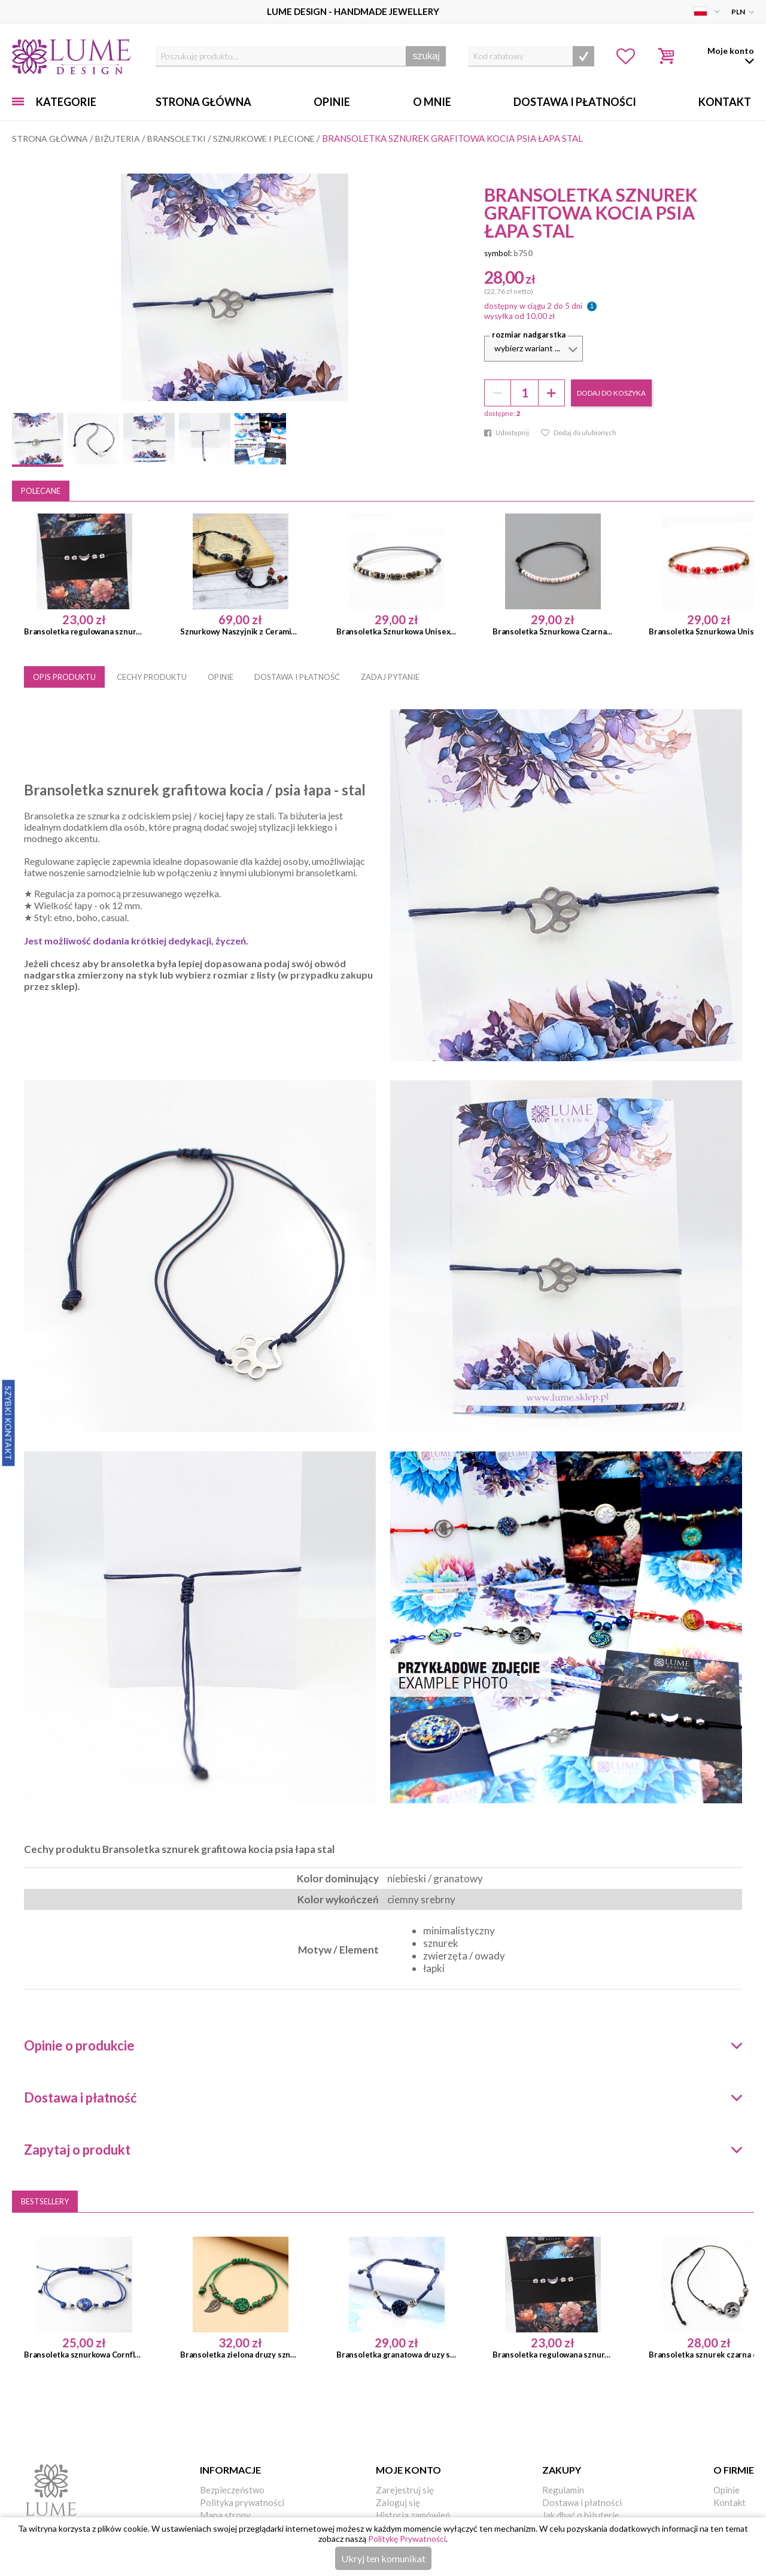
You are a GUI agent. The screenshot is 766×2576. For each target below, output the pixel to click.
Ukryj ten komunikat (383, 2558)
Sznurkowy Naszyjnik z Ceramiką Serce (240, 631)
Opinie (332, 101)
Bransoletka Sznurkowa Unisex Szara (396, 631)
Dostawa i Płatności (574, 101)
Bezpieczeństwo (232, 2489)
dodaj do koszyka (611, 392)
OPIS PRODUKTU (64, 677)
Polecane (40, 491)
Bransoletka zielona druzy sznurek (240, 2354)
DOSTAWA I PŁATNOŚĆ (297, 677)
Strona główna (203, 101)
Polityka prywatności (242, 2502)
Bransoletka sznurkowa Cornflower (84, 2354)
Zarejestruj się (405, 2489)
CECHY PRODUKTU (152, 677)
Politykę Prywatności (407, 2539)
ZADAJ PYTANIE (390, 677)
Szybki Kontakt (9, 1423)
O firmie (733, 2469)
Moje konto (408, 2469)
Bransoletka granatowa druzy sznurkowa (396, 2354)
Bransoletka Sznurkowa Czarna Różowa (553, 631)
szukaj (425, 56)
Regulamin (563, 2489)
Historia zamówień (413, 2515)
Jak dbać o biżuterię (580, 2515)
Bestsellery (45, 2201)
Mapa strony (225, 2515)
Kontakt (724, 101)
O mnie (432, 101)
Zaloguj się (398, 2502)
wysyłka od (519, 316)
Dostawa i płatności (582, 2502)
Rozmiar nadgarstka (529, 334)
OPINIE (220, 677)
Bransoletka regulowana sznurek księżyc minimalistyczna (84, 631)
